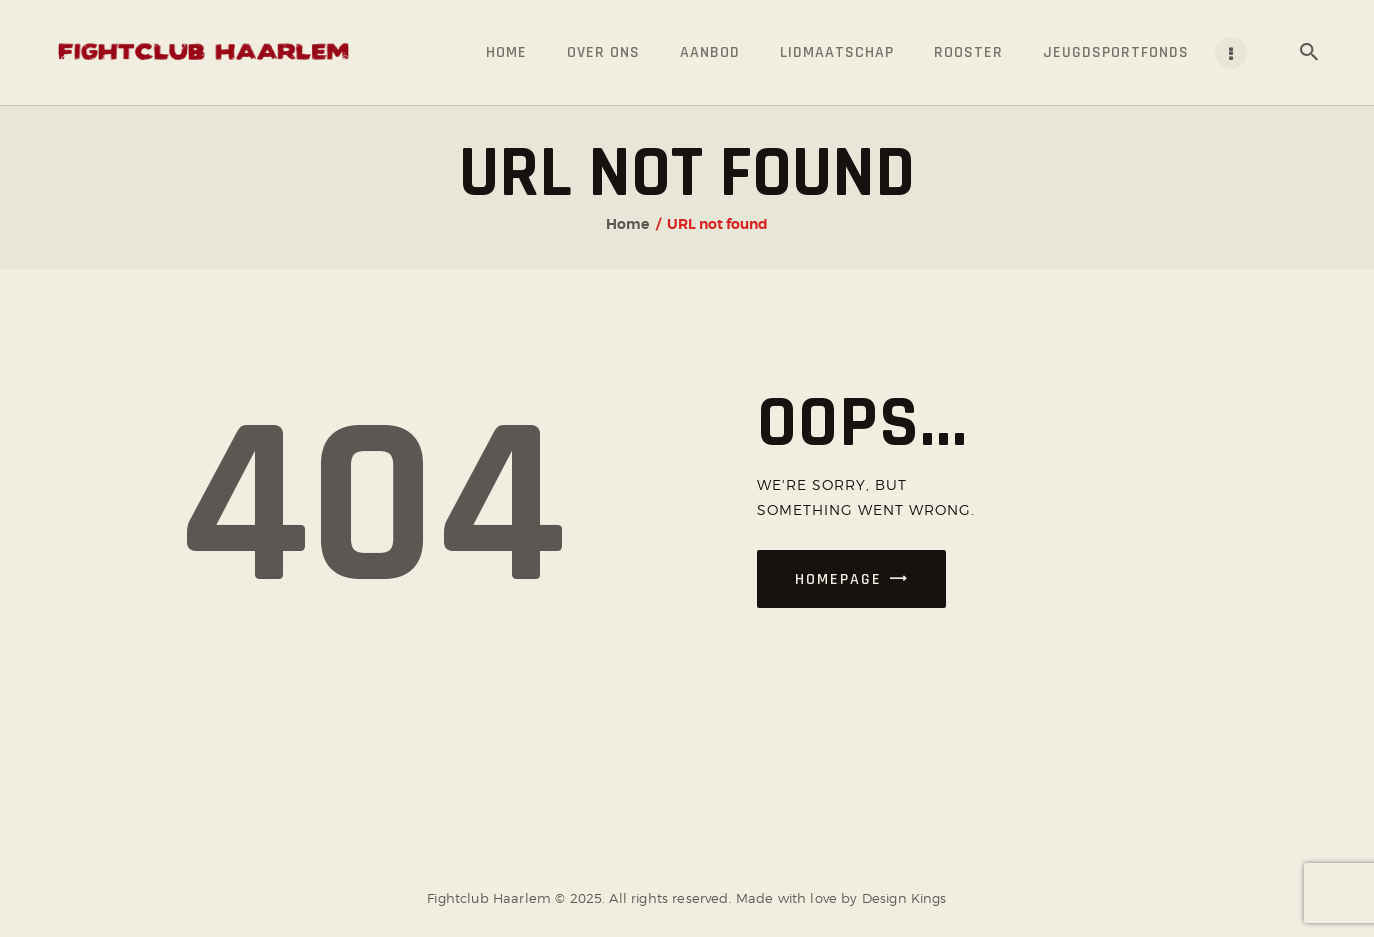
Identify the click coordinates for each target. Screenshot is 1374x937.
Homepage (838, 579)
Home (627, 224)
